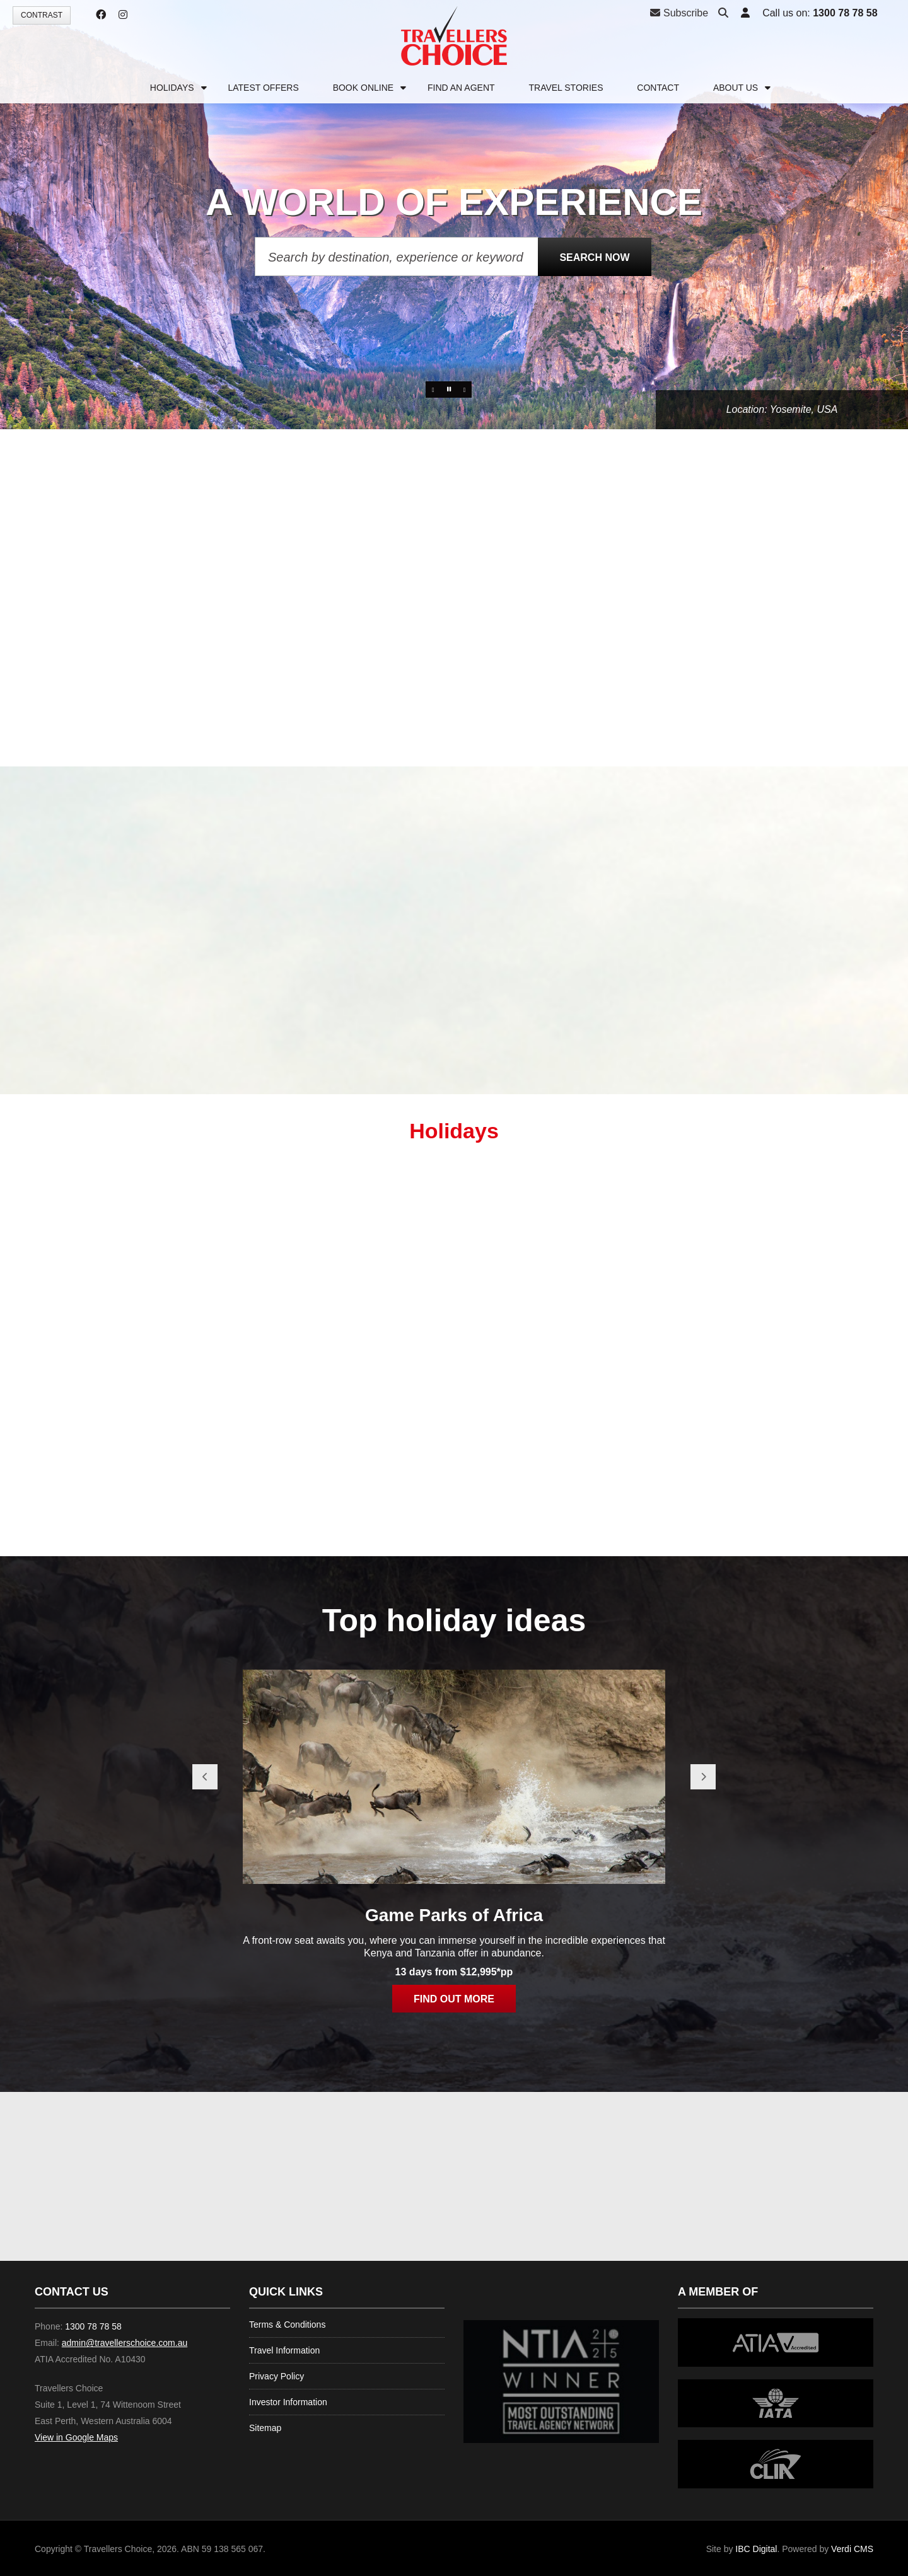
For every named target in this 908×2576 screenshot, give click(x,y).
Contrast (41, 15)
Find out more (454, 1999)
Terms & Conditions (287, 2324)
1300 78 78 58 (845, 13)
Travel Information (284, 2350)
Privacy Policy (276, 2376)
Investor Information (288, 2402)
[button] (745, 13)
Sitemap (265, 2428)
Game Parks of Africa (454, 1915)
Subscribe (679, 13)
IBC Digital (756, 2549)
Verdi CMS (852, 2549)
